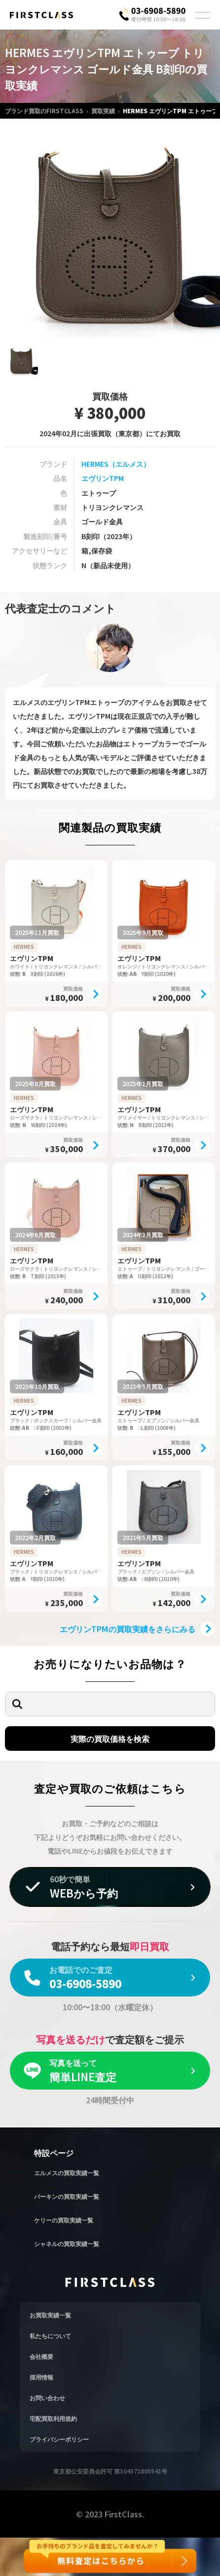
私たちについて (50, 2335)
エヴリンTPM (102, 478)
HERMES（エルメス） (115, 464)
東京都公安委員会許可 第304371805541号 (110, 2471)
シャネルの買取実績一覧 (66, 2243)
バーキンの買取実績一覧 (66, 2196)
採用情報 (41, 2377)
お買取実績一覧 (50, 2315)
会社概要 (41, 2356)
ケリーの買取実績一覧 (63, 2220)
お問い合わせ (47, 2397)
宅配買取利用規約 (53, 2418)
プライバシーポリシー (59, 2439)
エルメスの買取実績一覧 (66, 2172)
